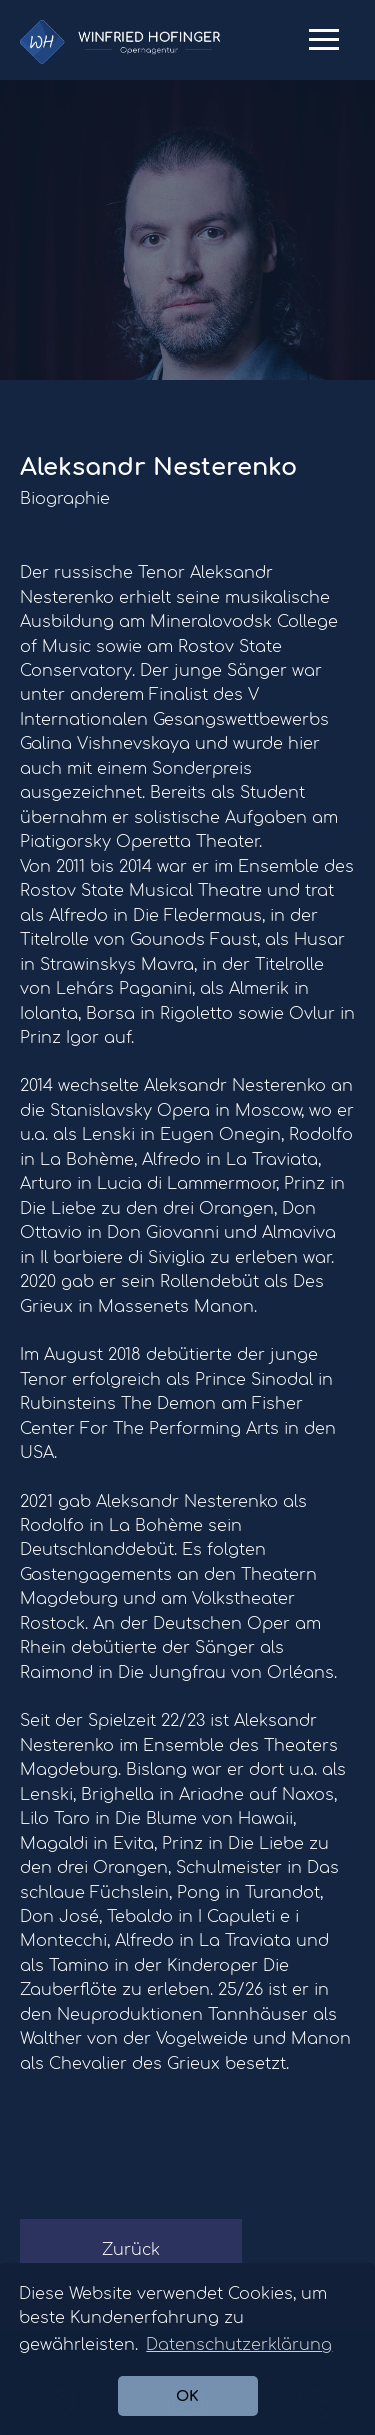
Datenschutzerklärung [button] (239, 2345)
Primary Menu (324, 47)
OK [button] (187, 2396)
